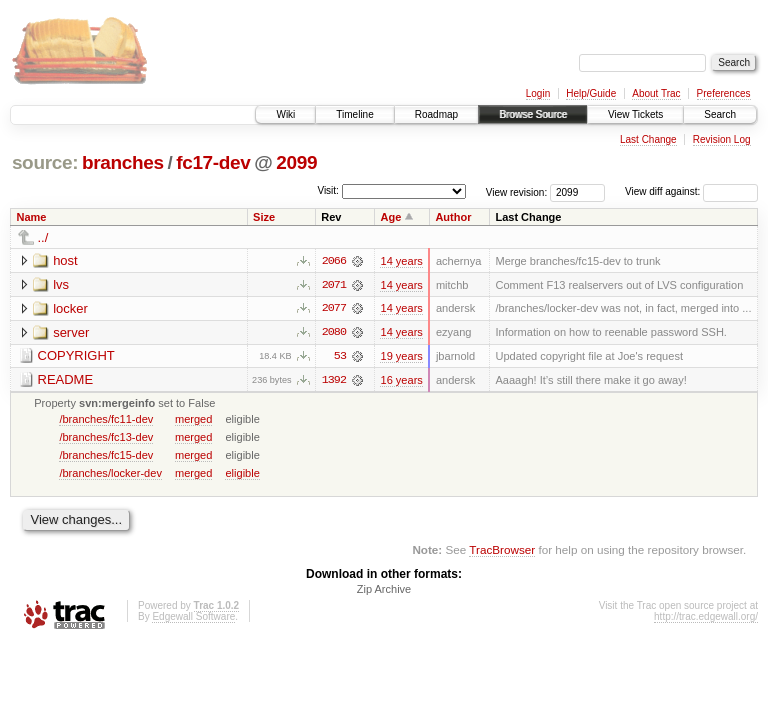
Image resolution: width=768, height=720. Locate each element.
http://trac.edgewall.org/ (706, 618)
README (66, 380)
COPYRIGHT (76, 356)
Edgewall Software (193, 618)
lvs (61, 284)
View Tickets (635, 114)
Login (538, 93)
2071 (334, 285)
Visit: (328, 190)
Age (390, 217)
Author (453, 217)
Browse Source (533, 114)
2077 (334, 309)
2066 (334, 261)
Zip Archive (384, 591)
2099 (296, 162)
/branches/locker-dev (110, 474)
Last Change (648, 139)
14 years (401, 261)
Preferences (724, 93)
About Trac (656, 93)
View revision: (517, 191)
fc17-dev (213, 162)
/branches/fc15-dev (106, 456)
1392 (334, 381)
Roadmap (436, 114)
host (65, 260)
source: (45, 162)
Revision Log (722, 139)
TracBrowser (502, 550)
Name (32, 217)
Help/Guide (591, 93)
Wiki (285, 114)
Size (264, 217)
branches (123, 162)
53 (340, 357)
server (71, 332)
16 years (401, 381)
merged (193, 420)
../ (43, 237)
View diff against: (691, 191)
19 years (401, 357)
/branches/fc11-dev (106, 420)
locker (70, 308)
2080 (334, 333)
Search (720, 114)
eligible (242, 474)
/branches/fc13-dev (106, 438)
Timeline (354, 114)
